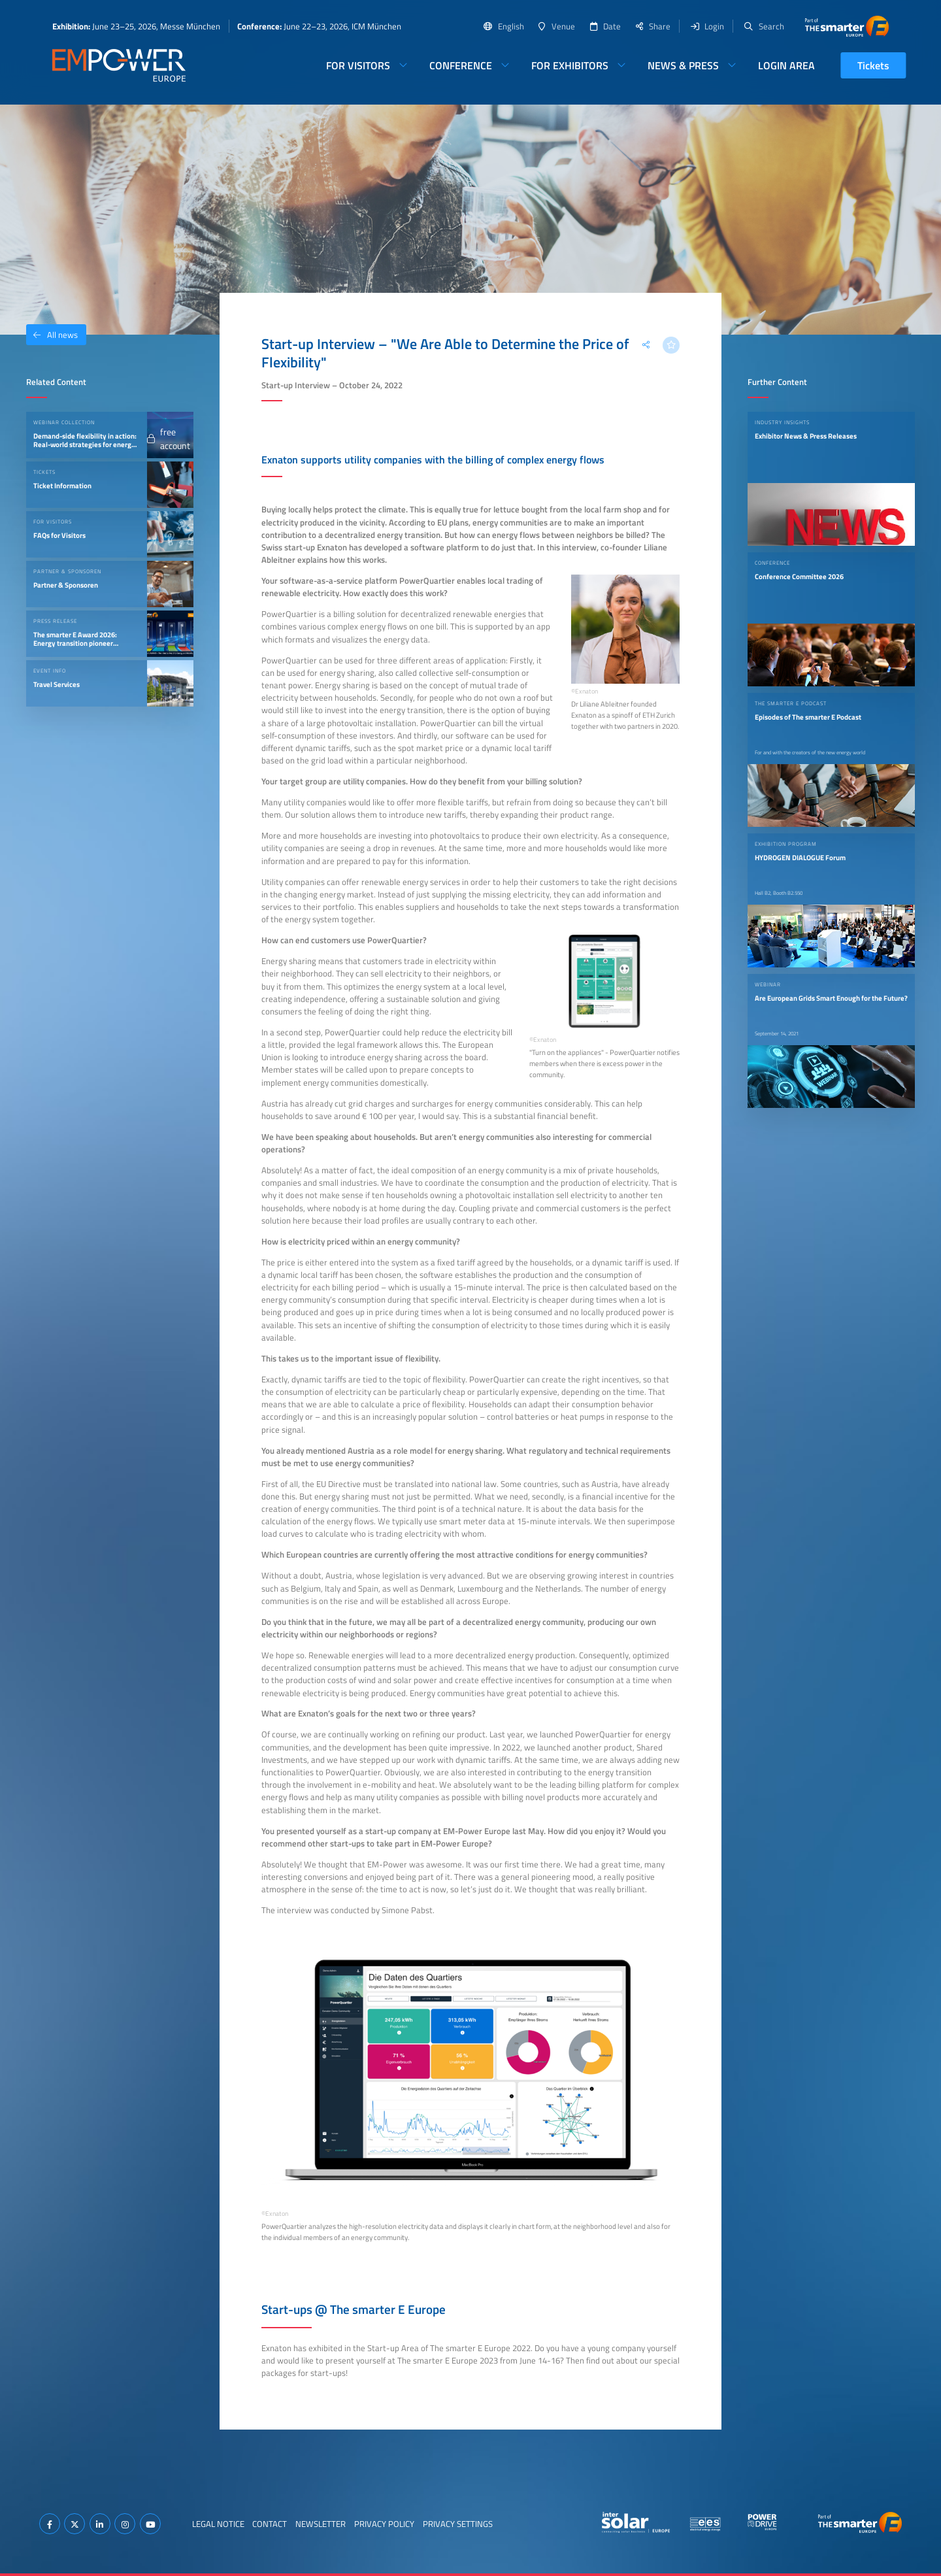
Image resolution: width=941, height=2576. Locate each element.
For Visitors (358, 65)
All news (52, 334)
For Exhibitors (569, 65)
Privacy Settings (458, 2523)
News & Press (683, 65)
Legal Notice (218, 2523)
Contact (269, 2523)
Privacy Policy (384, 2523)
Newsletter (320, 2523)
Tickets (873, 65)
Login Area (786, 65)
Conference (460, 65)
